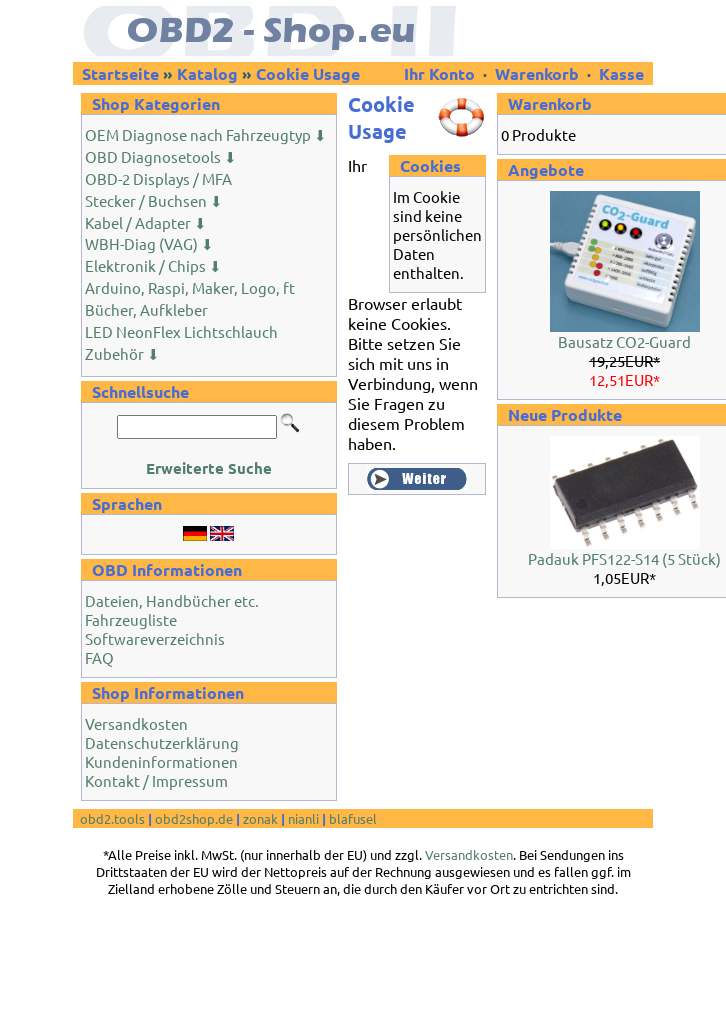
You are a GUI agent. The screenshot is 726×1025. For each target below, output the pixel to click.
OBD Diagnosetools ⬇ (161, 156)
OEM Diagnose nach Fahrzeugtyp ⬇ (206, 134)
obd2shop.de (194, 818)
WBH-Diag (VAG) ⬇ (149, 243)
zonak (260, 818)
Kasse (621, 73)
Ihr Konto (441, 73)
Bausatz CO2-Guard (624, 341)
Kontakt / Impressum (156, 780)
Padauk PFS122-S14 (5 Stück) (624, 558)
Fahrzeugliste (131, 619)
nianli (303, 818)
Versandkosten (136, 723)
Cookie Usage (308, 73)
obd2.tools (112, 818)
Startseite (120, 73)
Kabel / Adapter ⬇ (146, 222)
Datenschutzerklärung (162, 742)
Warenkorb (537, 73)
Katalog (207, 73)
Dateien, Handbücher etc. (172, 600)
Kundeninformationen (161, 761)
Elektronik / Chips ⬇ (153, 265)
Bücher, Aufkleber (146, 309)
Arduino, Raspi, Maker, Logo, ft (190, 287)
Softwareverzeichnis (155, 638)
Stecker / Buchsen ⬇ (154, 200)
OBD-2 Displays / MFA (158, 178)
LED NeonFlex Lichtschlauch (181, 331)
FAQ (99, 657)
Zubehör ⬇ (122, 353)
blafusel (353, 818)
